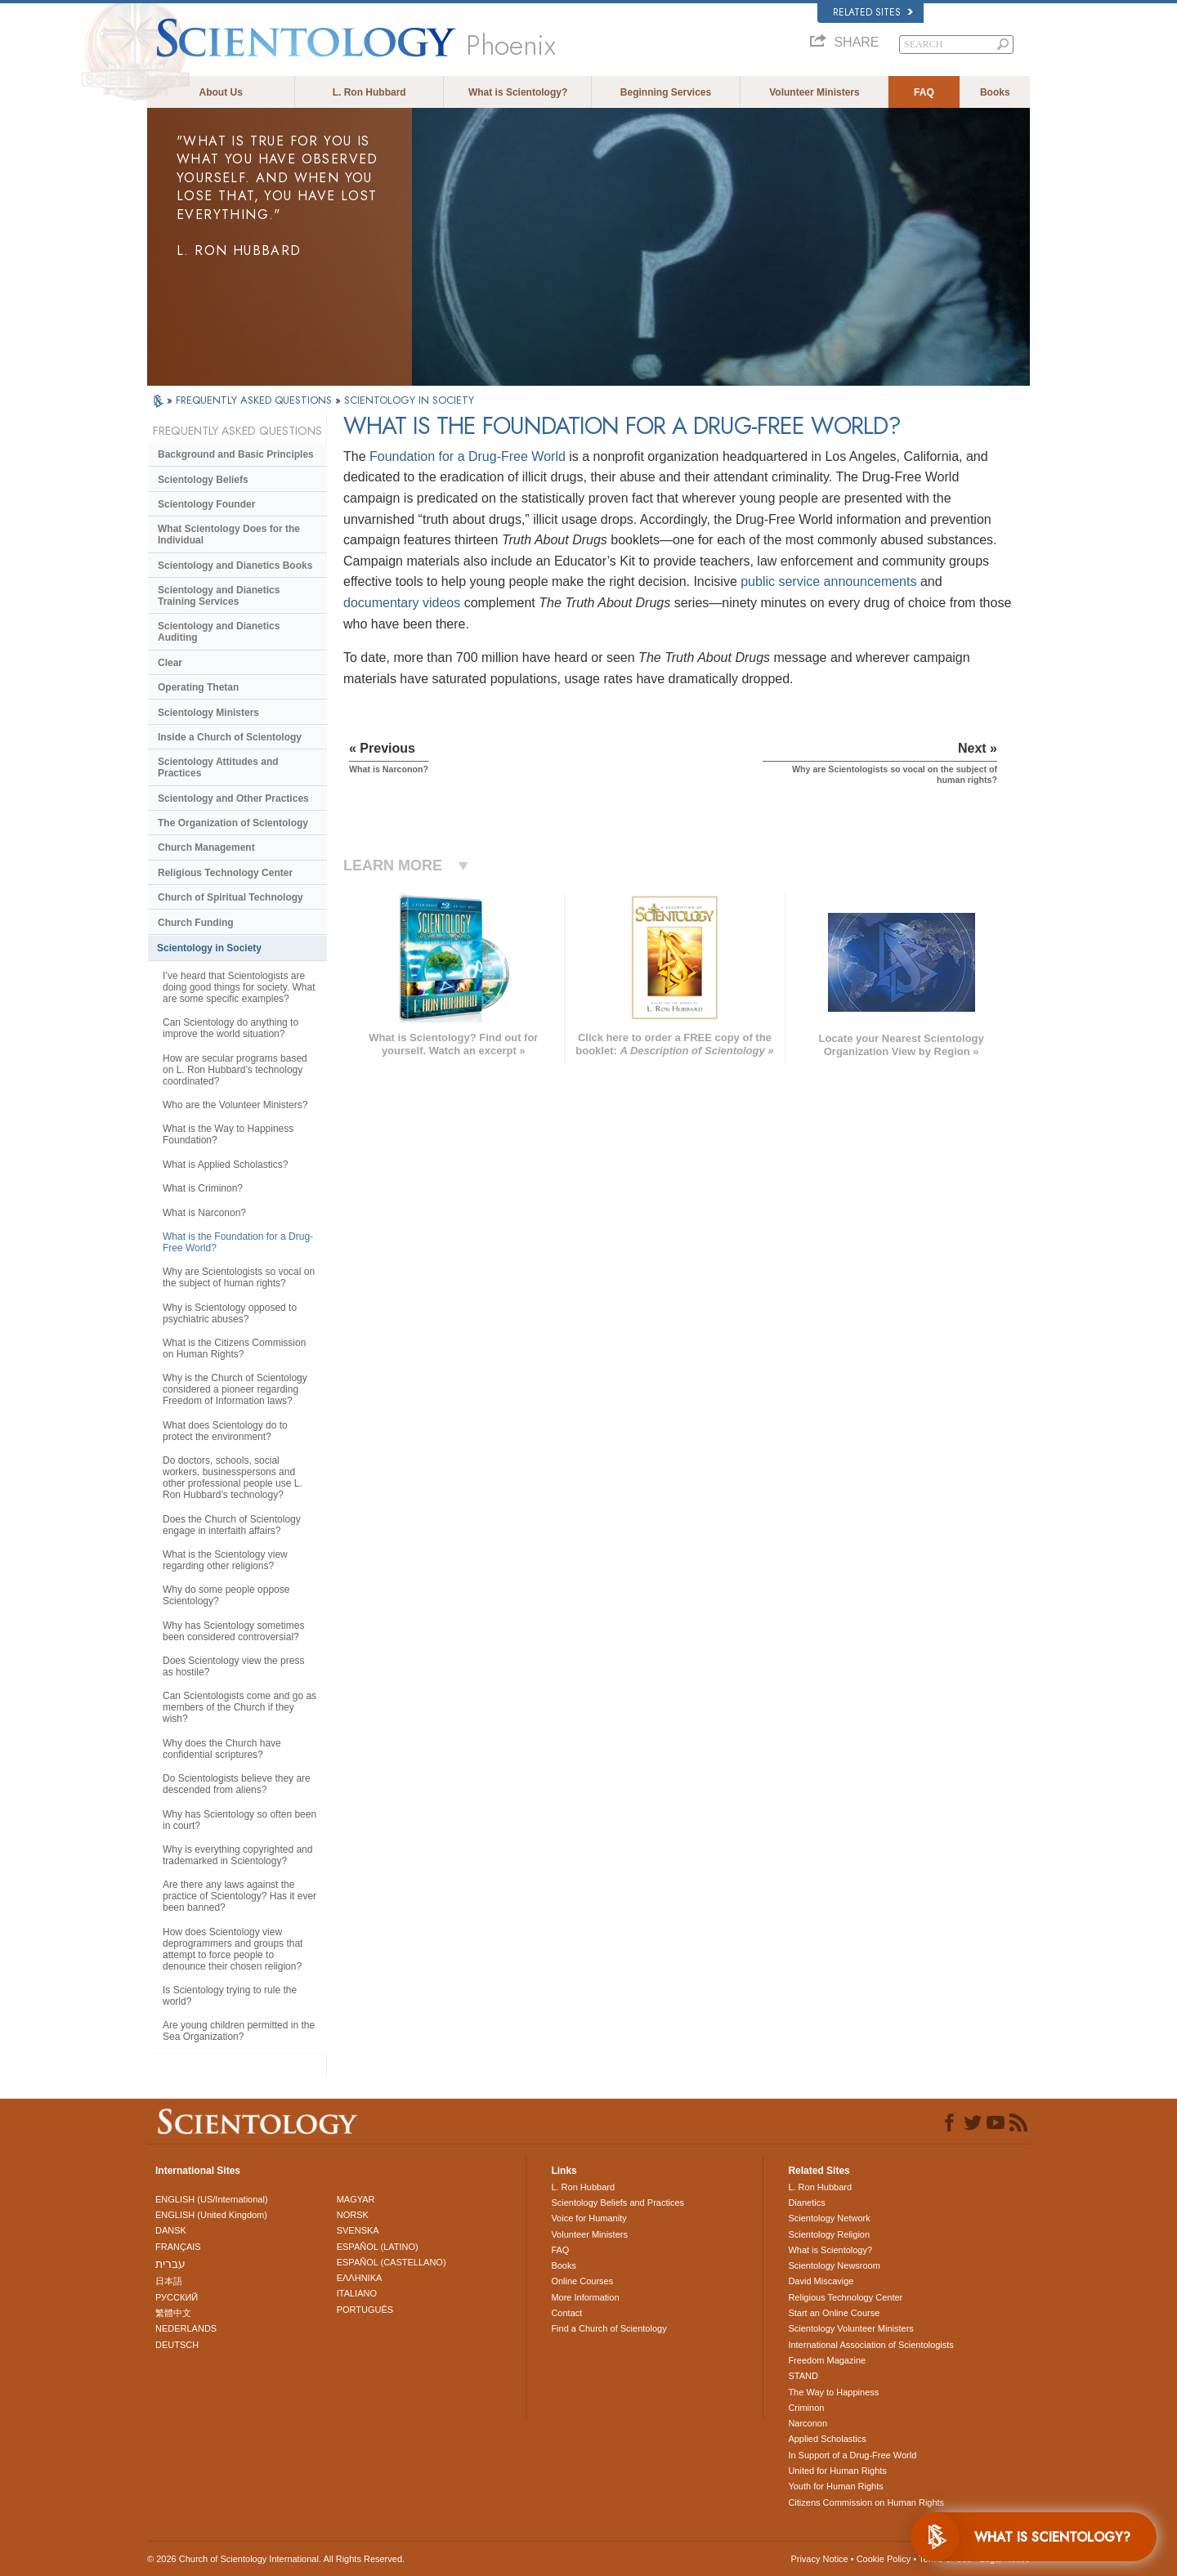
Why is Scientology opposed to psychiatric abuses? (230, 1313)
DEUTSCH (177, 2345)
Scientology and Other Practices (233, 798)
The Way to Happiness (833, 2392)
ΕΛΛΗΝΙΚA (360, 2278)
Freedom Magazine (827, 2360)
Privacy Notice (819, 2559)
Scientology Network (829, 2218)
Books (995, 92)
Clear (170, 663)
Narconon (807, 2423)
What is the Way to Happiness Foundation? (228, 1134)
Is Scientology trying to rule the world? (230, 1995)
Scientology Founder (206, 504)
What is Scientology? (517, 92)
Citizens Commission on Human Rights (866, 2502)
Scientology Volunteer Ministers (850, 2328)
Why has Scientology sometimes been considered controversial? (233, 1631)
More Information (585, 2297)
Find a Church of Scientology (608, 2328)
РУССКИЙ (176, 2297)
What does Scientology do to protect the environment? (225, 1431)
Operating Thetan (198, 687)
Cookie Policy (884, 2559)
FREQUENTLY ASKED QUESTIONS (255, 400)
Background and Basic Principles (236, 454)
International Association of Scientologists (870, 2345)
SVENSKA (358, 2230)
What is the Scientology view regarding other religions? (225, 1560)
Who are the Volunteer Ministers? (235, 1105)
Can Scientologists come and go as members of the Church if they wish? (239, 1707)
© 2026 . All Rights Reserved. (276, 2559)
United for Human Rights (837, 2470)
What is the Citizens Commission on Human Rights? (234, 1348)
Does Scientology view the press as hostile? (233, 1666)
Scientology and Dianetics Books (235, 565)
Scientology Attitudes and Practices (218, 767)
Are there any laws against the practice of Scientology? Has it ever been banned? (239, 1896)
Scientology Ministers (208, 712)
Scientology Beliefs (203, 479)
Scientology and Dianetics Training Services (219, 595)
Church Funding (196, 922)
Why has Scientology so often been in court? (239, 1820)
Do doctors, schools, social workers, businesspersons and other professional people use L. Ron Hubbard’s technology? (232, 1477)
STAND (802, 2376)
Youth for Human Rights (835, 2486)
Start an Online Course (833, 2313)
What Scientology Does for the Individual (229, 534)
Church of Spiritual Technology (230, 897)
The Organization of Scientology (233, 823)
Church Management (206, 847)
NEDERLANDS (186, 2328)
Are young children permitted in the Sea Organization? (239, 2030)
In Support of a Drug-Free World (852, 2455)
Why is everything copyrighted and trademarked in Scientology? (237, 1855)
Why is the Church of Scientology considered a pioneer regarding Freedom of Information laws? (235, 1389)
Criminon (806, 2408)
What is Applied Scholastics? (225, 1164)
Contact (566, 2313)
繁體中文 (173, 2313)
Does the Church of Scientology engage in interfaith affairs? (232, 1525)
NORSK (353, 2215)
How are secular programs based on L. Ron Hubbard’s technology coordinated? (235, 1070)
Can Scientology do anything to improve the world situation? (230, 1028)
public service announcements (828, 581)
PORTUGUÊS (365, 2309)
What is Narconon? (204, 1213)
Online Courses (582, 2281)
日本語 (168, 2281)
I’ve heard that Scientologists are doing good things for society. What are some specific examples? (239, 987)
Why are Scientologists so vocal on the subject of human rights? (239, 1277)
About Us (221, 92)
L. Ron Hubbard (369, 92)
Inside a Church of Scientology (230, 737)
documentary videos (401, 603)
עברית (170, 2263)
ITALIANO (357, 2293)
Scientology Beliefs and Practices (617, 2202)
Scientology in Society (209, 948)
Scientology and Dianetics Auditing (219, 631)
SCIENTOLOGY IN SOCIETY (409, 400)
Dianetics (806, 2202)
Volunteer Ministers (814, 92)
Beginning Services (665, 92)
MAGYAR (356, 2199)
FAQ (924, 92)
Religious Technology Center (225, 873)
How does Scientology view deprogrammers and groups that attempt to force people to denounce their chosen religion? (232, 1949)
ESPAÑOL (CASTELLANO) (391, 2262)
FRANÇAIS (178, 2247)
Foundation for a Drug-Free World (467, 456)
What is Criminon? (203, 1188)
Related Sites (873, 12)
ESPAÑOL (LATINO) (377, 2247)
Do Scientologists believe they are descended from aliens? (237, 1784)
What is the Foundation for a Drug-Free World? (238, 1242)
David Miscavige (820, 2281)
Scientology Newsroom (834, 2265)
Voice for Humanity (588, 2218)
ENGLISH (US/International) (211, 2199)
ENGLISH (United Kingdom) (211, 2215)
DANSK (170, 2230)
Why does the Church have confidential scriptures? (222, 1748)
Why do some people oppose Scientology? (226, 1595)
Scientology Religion (829, 2234)
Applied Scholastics (827, 2439)
